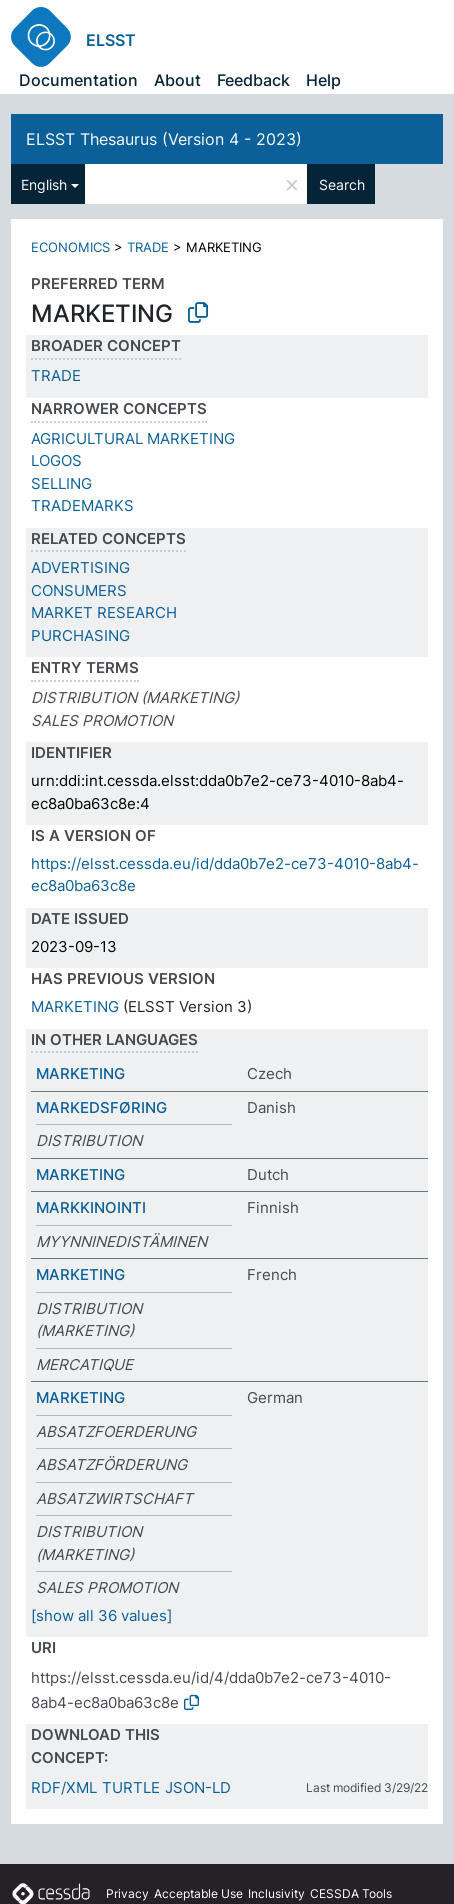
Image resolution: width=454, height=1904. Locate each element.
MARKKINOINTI (91, 1207)
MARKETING (75, 1006)
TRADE (148, 247)
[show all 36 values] (101, 1615)
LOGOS (56, 460)
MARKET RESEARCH (104, 612)
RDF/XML (64, 1787)
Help (323, 80)
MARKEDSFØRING (101, 1107)
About (177, 80)
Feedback (253, 80)
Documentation (78, 80)
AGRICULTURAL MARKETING (133, 438)
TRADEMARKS (82, 505)
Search (342, 184)
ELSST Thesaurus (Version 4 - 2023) (164, 139)
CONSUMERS (79, 590)
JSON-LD (198, 1787)
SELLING (61, 483)
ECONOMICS (70, 247)
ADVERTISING (80, 567)
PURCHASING (80, 635)
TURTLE (131, 1787)
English (44, 184)
